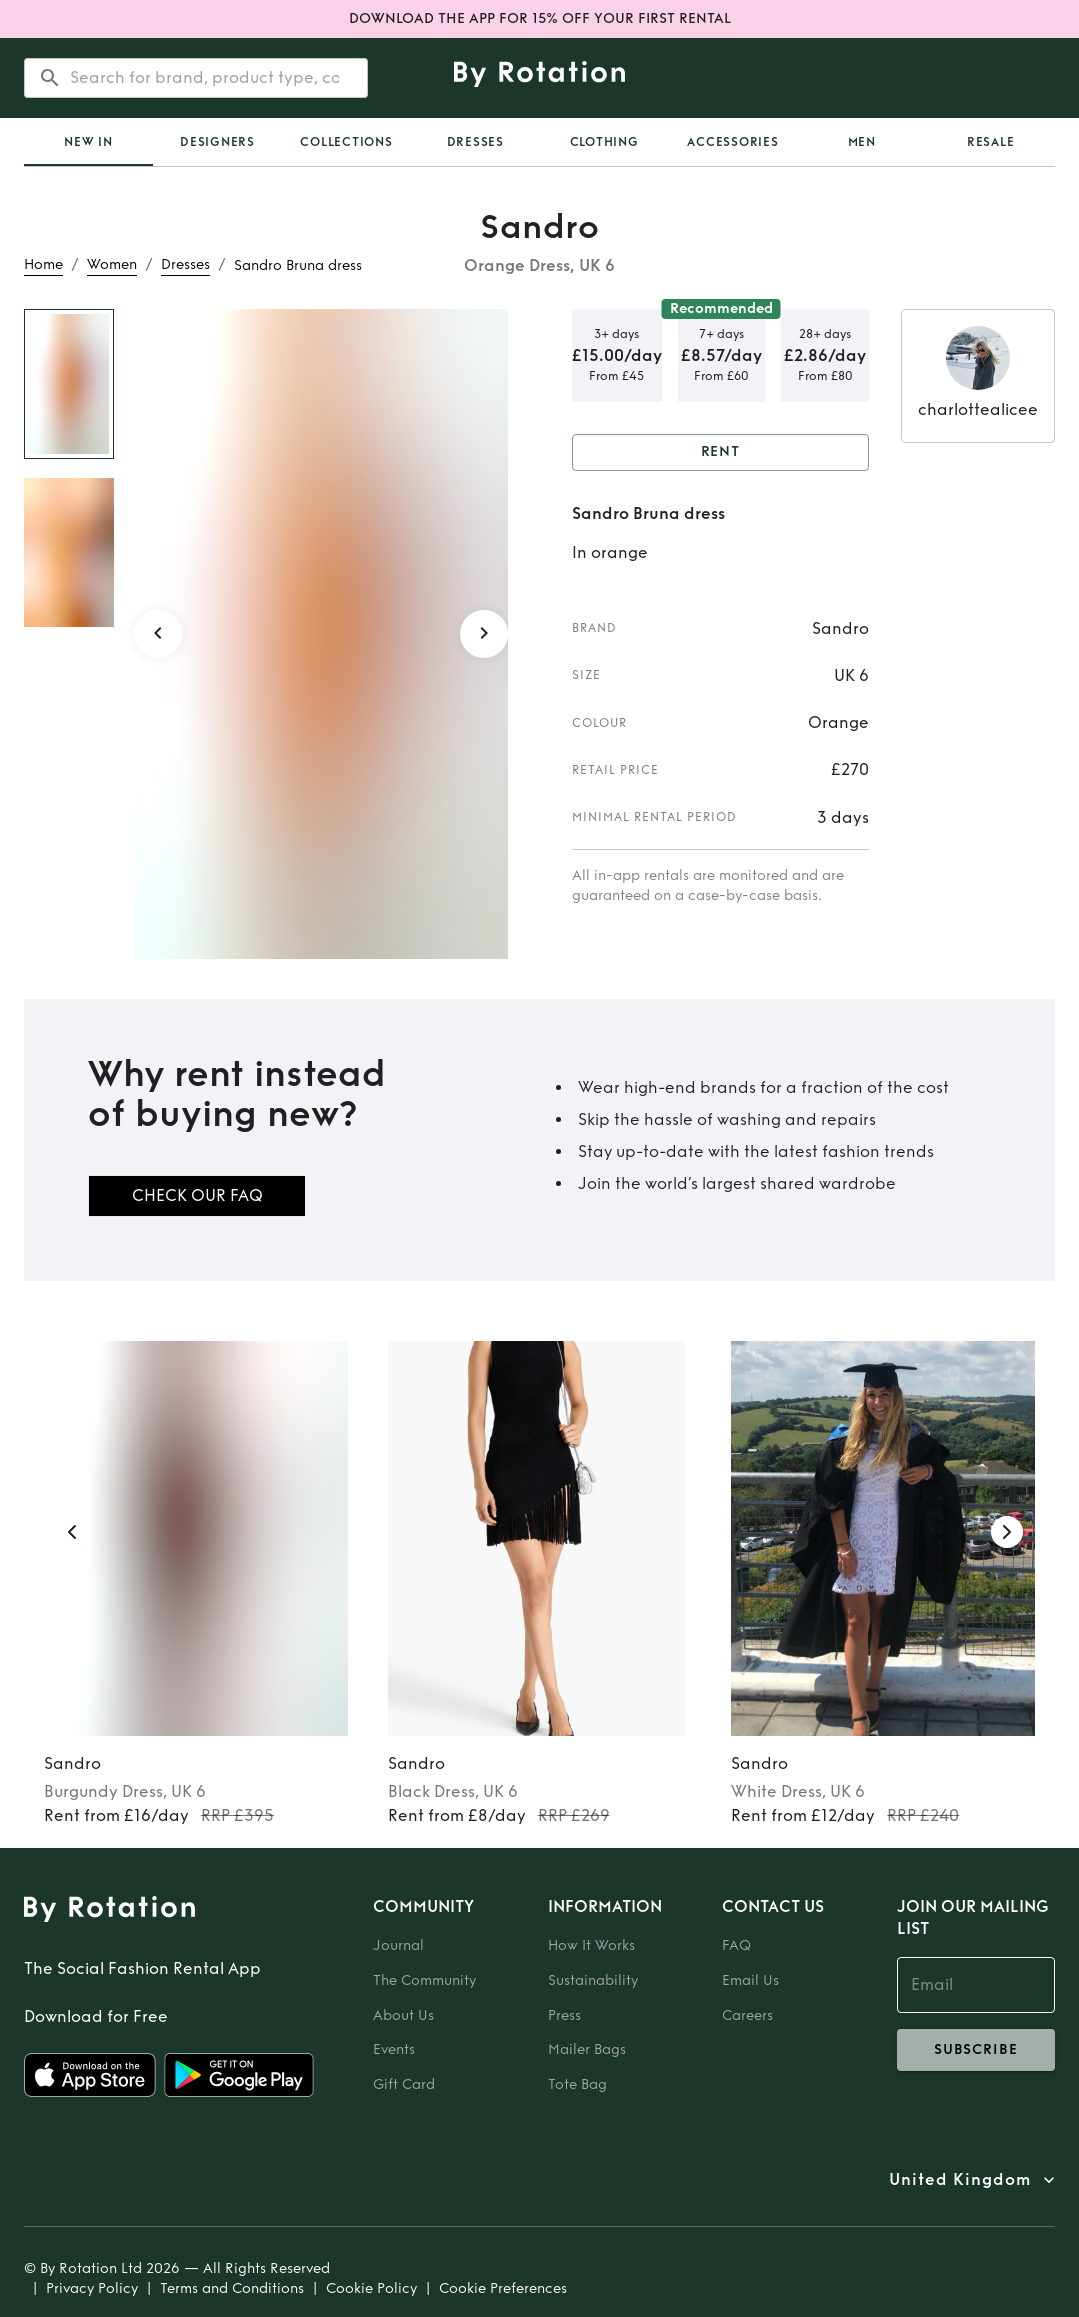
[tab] (88, 142)
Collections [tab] (346, 142)
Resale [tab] (991, 142)
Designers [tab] (217, 142)
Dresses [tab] (475, 142)
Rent (721, 452)
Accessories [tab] (732, 142)
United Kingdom (960, 2180)
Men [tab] (862, 142)
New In (88, 142)
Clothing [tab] (604, 142)
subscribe (976, 2050)
